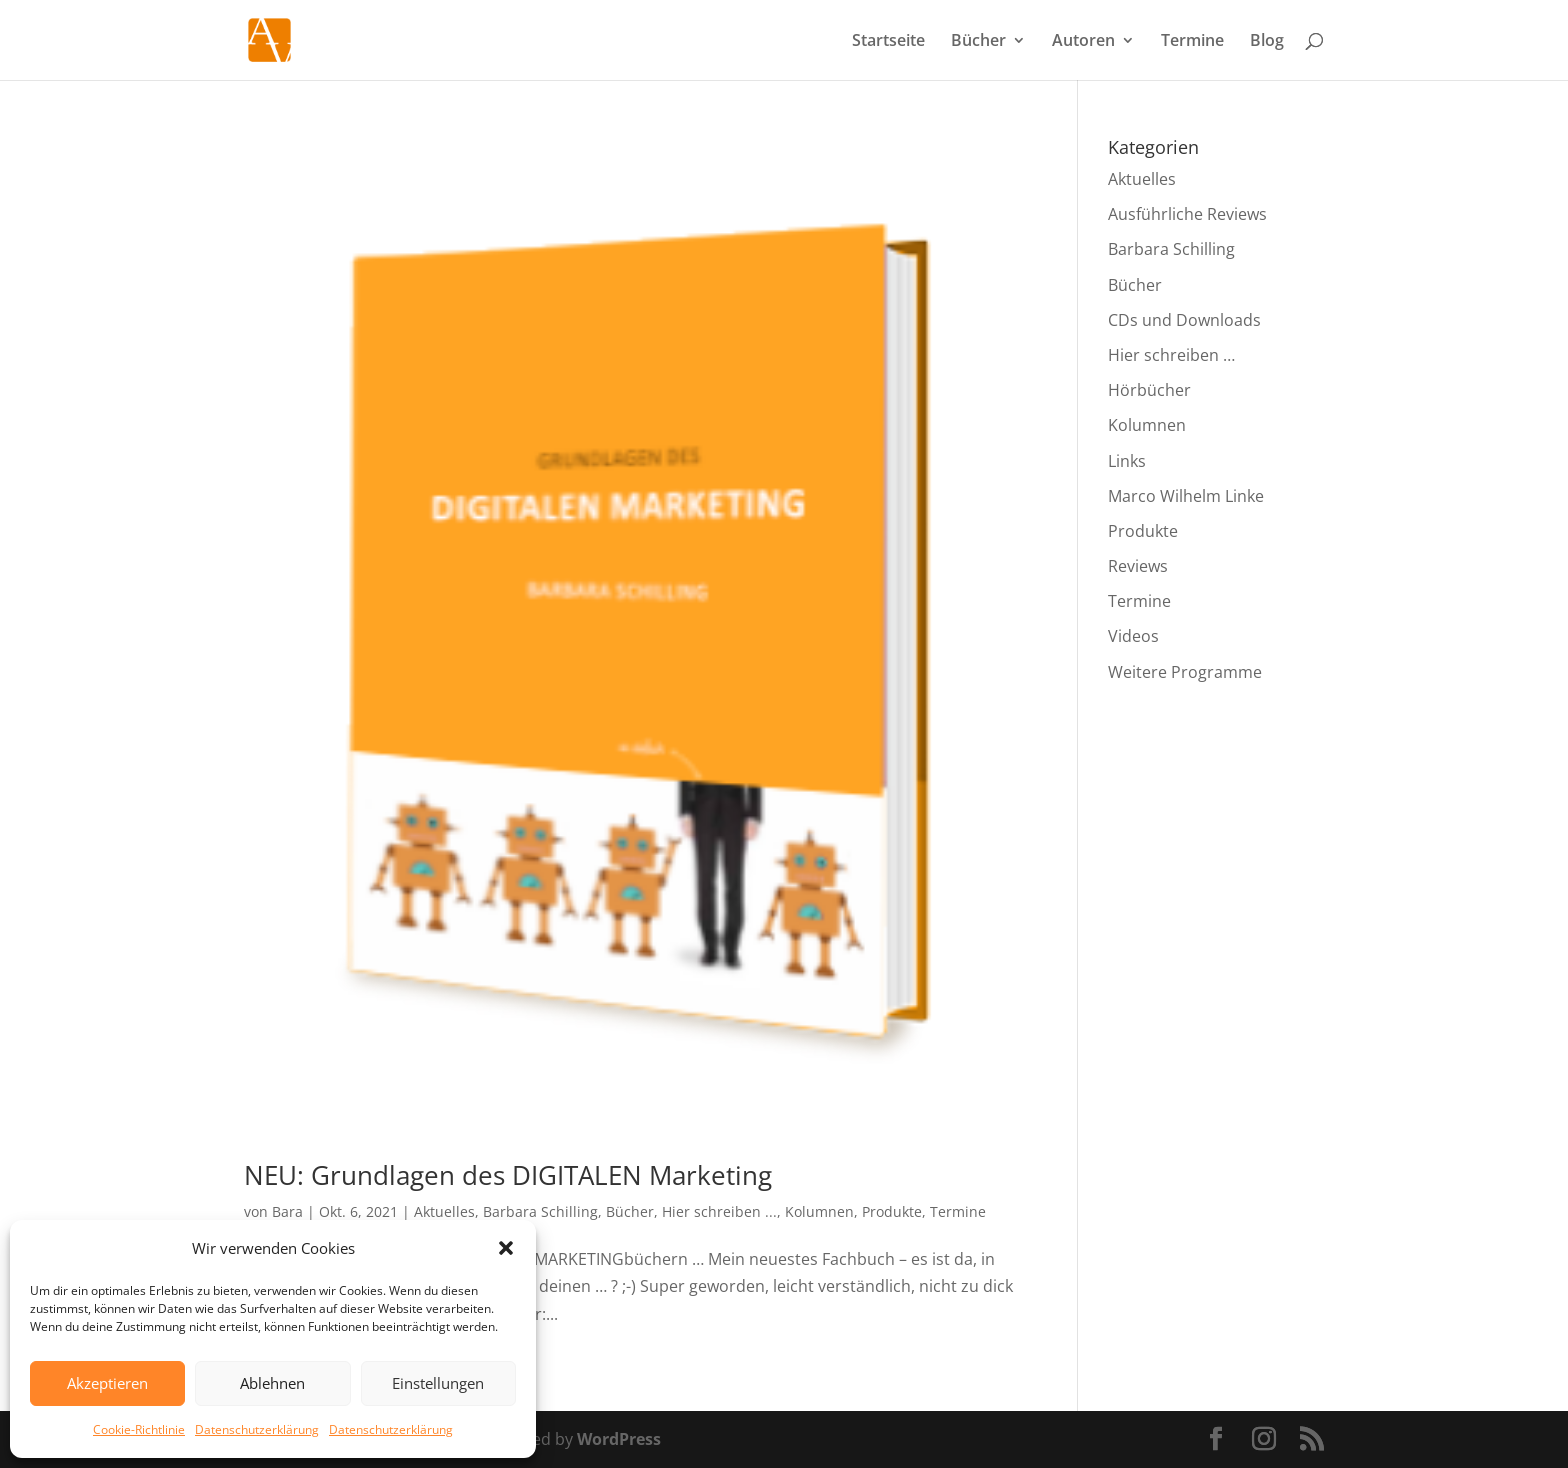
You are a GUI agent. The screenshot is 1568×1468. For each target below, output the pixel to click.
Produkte (892, 1211)
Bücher (978, 42)
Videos (1133, 636)
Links (1127, 461)
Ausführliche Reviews (1187, 214)
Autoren (1083, 42)
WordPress (619, 1439)
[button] (506, 1248)
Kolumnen (819, 1211)
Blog (1267, 42)
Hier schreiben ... (719, 1211)
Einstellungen (438, 1383)
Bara (287, 1211)
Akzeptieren (107, 1383)
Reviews (1138, 566)
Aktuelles (444, 1211)
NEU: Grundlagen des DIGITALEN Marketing (508, 1175)
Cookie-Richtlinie (139, 1429)
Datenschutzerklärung (257, 1429)
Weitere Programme (1185, 672)
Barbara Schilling (540, 1211)
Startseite (888, 42)
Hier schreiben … (1171, 355)
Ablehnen (272, 1383)
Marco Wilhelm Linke (1186, 496)
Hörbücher (1149, 390)
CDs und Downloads (1184, 320)
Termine (1192, 42)
